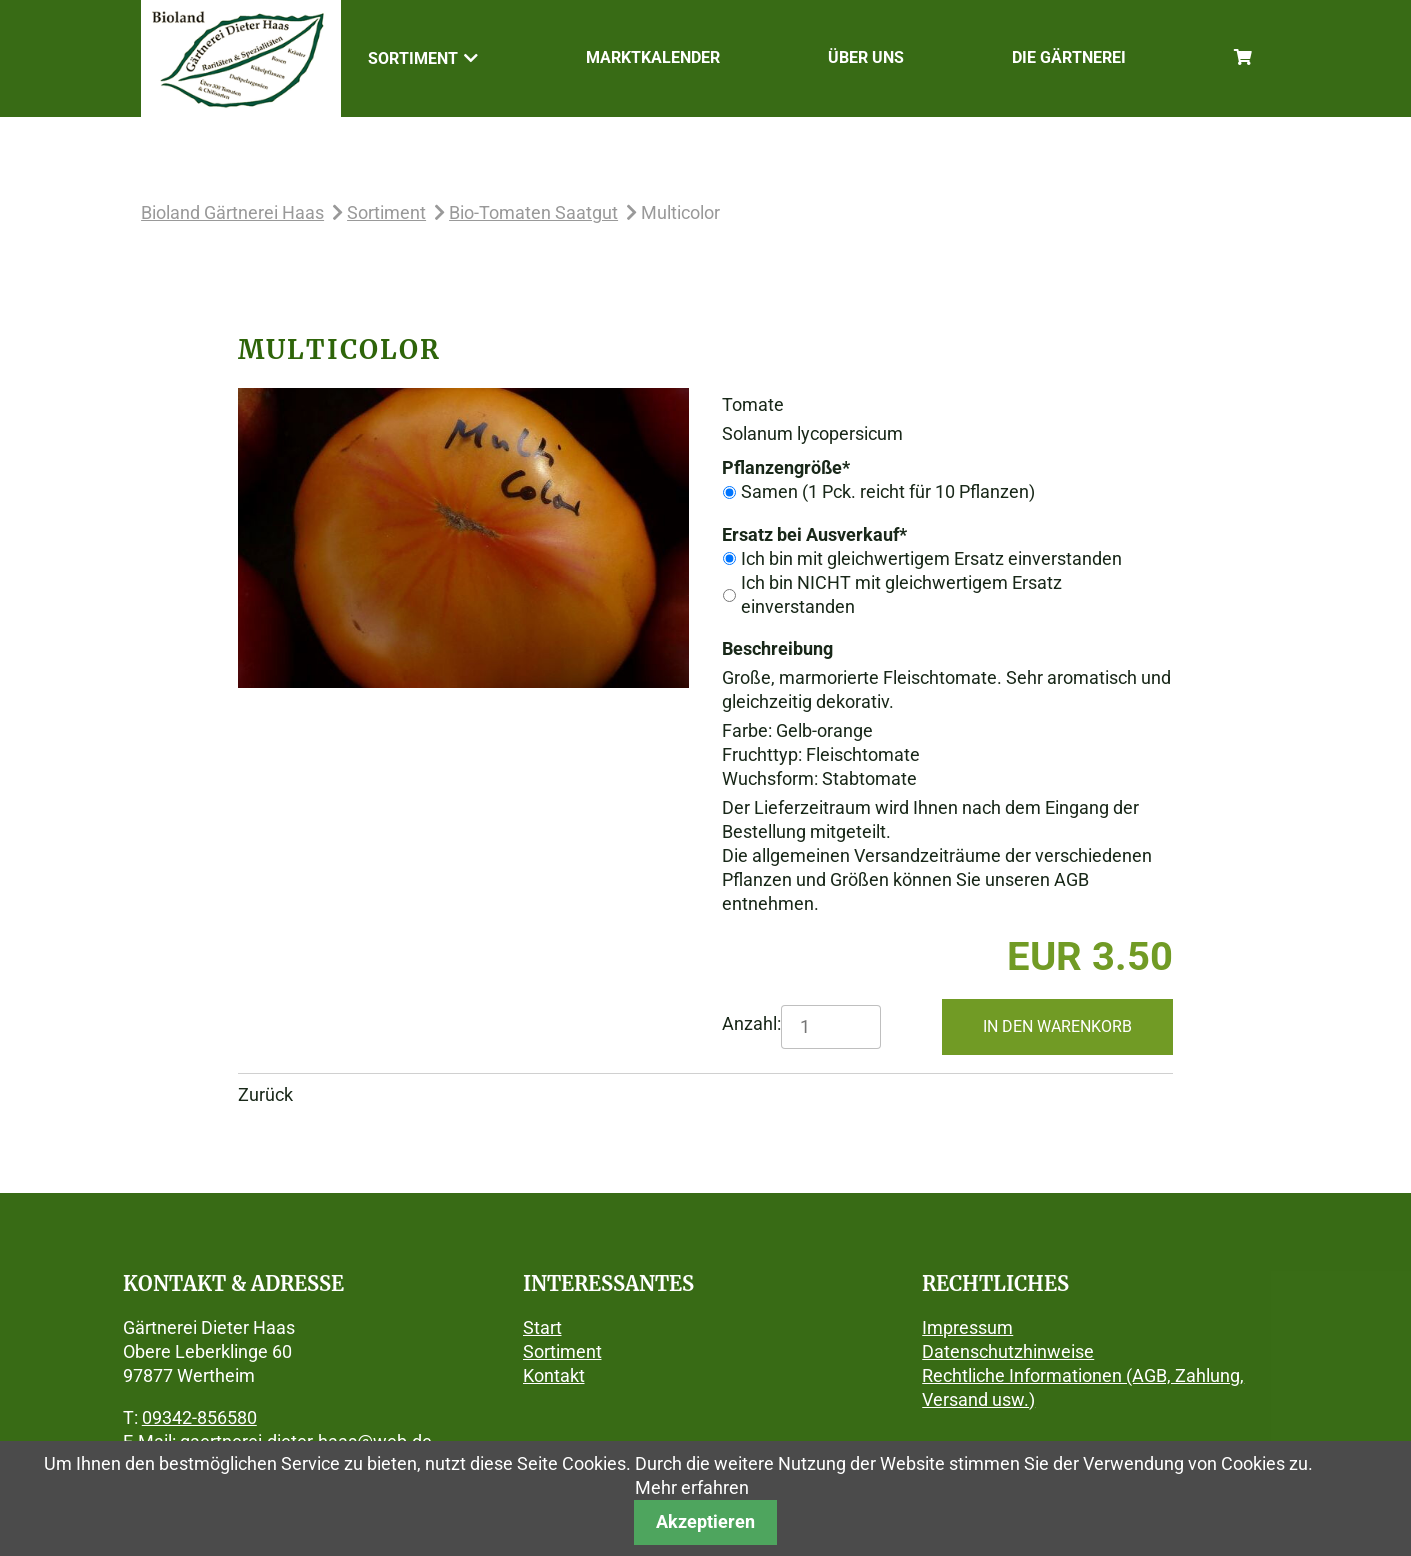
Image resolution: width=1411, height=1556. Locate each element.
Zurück (265, 1094)
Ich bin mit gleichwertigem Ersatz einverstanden (931, 558)
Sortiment (386, 212)
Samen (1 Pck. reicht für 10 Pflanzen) (888, 491)
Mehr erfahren (692, 1487)
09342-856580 (199, 1417)
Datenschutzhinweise (1008, 1351)
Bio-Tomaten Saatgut (533, 212)
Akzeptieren (705, 1521)
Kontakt (554, 1375)
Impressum (967, 1327)
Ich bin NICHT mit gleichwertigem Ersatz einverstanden (901, 594)
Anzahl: (751, 1023)
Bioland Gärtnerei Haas (232, 212)
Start (542, 1327)
